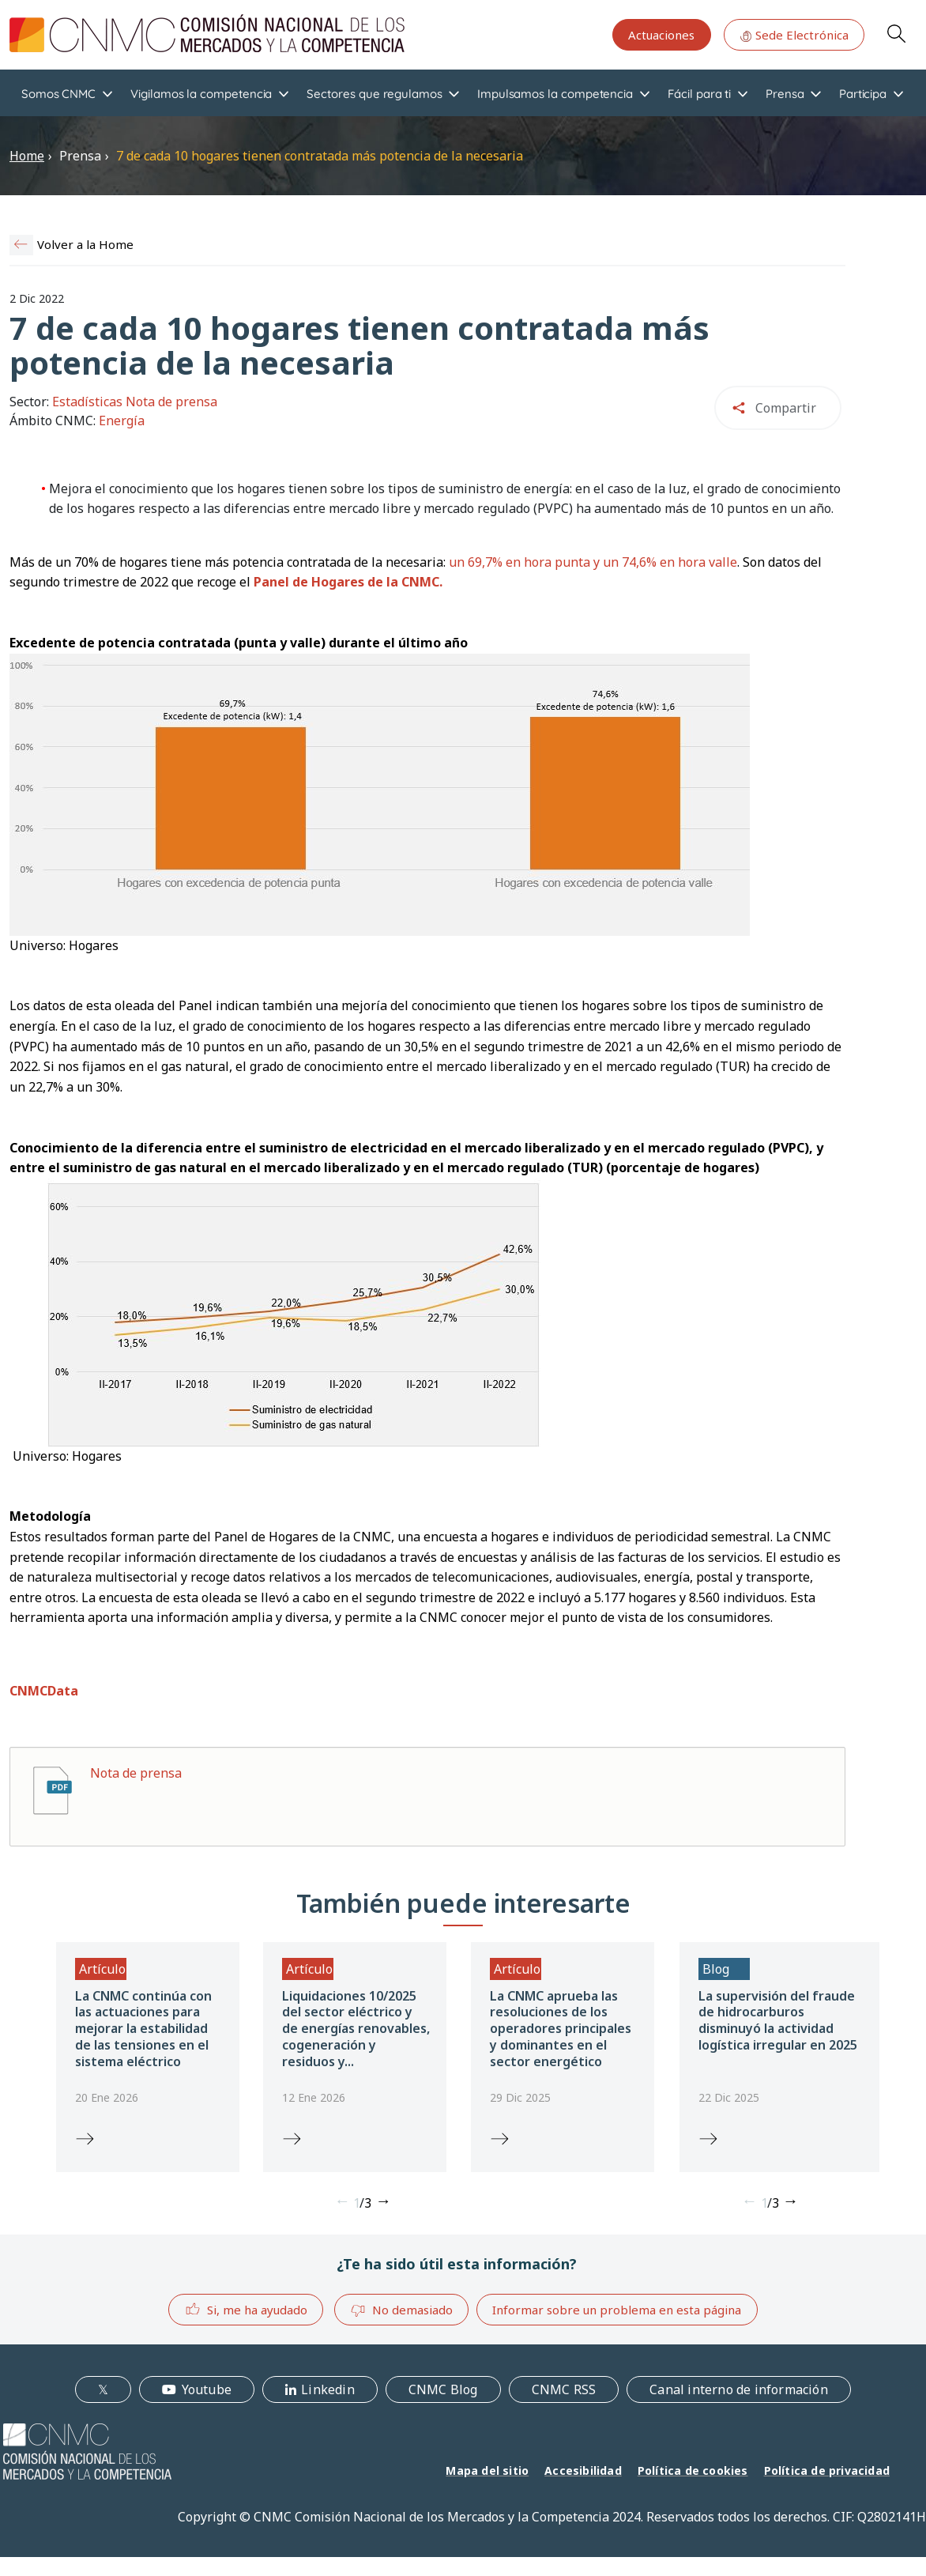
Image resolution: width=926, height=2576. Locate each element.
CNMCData (43, 1690)
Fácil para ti (699, 93)
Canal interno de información (738, 2389)
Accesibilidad (583, 2470)
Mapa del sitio (487, 2470)
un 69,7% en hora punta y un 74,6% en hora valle (593, 562)
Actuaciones (661, 35)
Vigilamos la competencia (201, 93)
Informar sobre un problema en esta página (616, 2310)
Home (26, 155)
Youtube (207, 2389)
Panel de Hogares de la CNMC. (348, 581)
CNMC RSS (564, 2389)
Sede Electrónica (794, 35)
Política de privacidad (827, 2470)
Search (896, 33)
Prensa (785, 93)
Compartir (785, 408)
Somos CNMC (58, 93)
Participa (862, 93)
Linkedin (328, 2389)
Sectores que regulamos (374, 93)
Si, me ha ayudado (246, 2309)
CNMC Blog (443, 2389)
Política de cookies (693, 2470)
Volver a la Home (85, 244)
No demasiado (401, 2310)
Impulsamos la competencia (555, 93)
